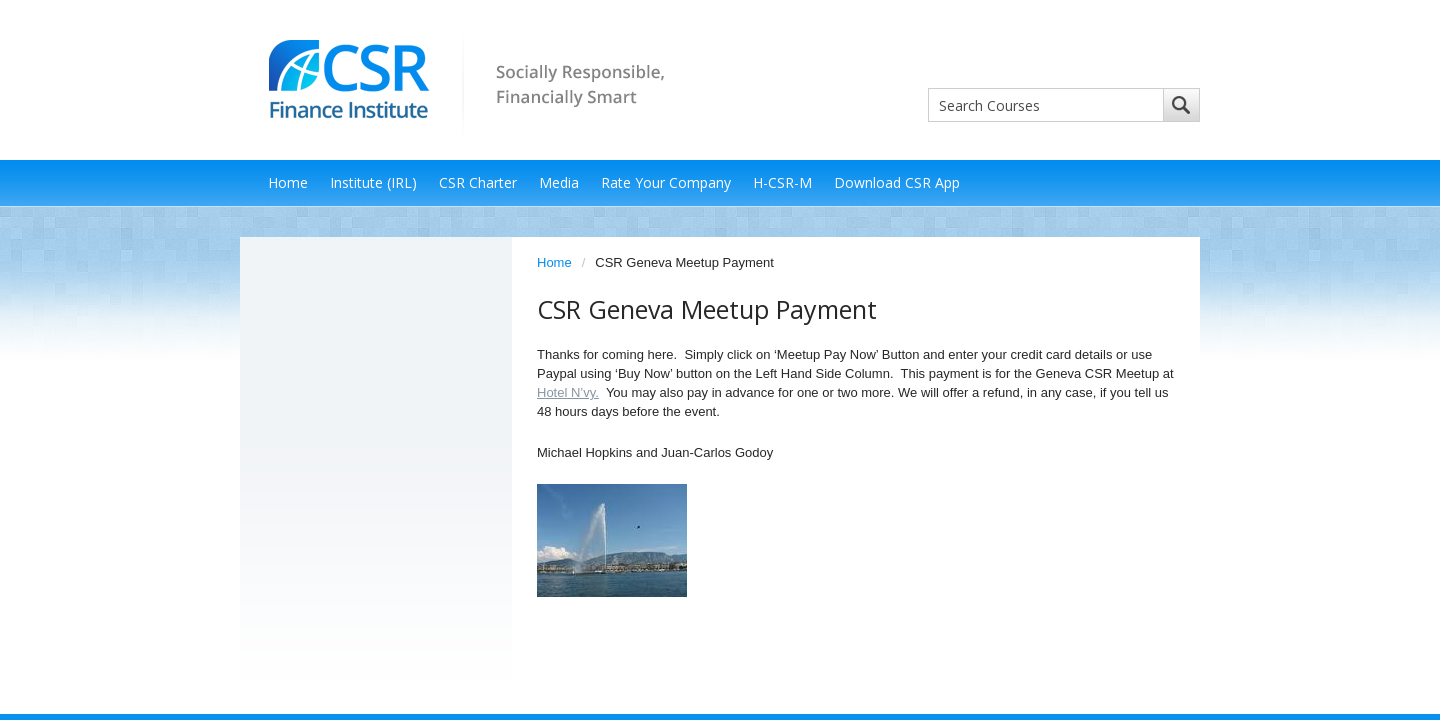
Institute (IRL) (373, 182)
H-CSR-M (782, 182)
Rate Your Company (666, 182)
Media (559, 182)
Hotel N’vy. (568, 392)
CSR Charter (478, 182)
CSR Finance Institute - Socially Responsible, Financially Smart (460, 78)
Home (288, 182)
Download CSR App (897, 182)
